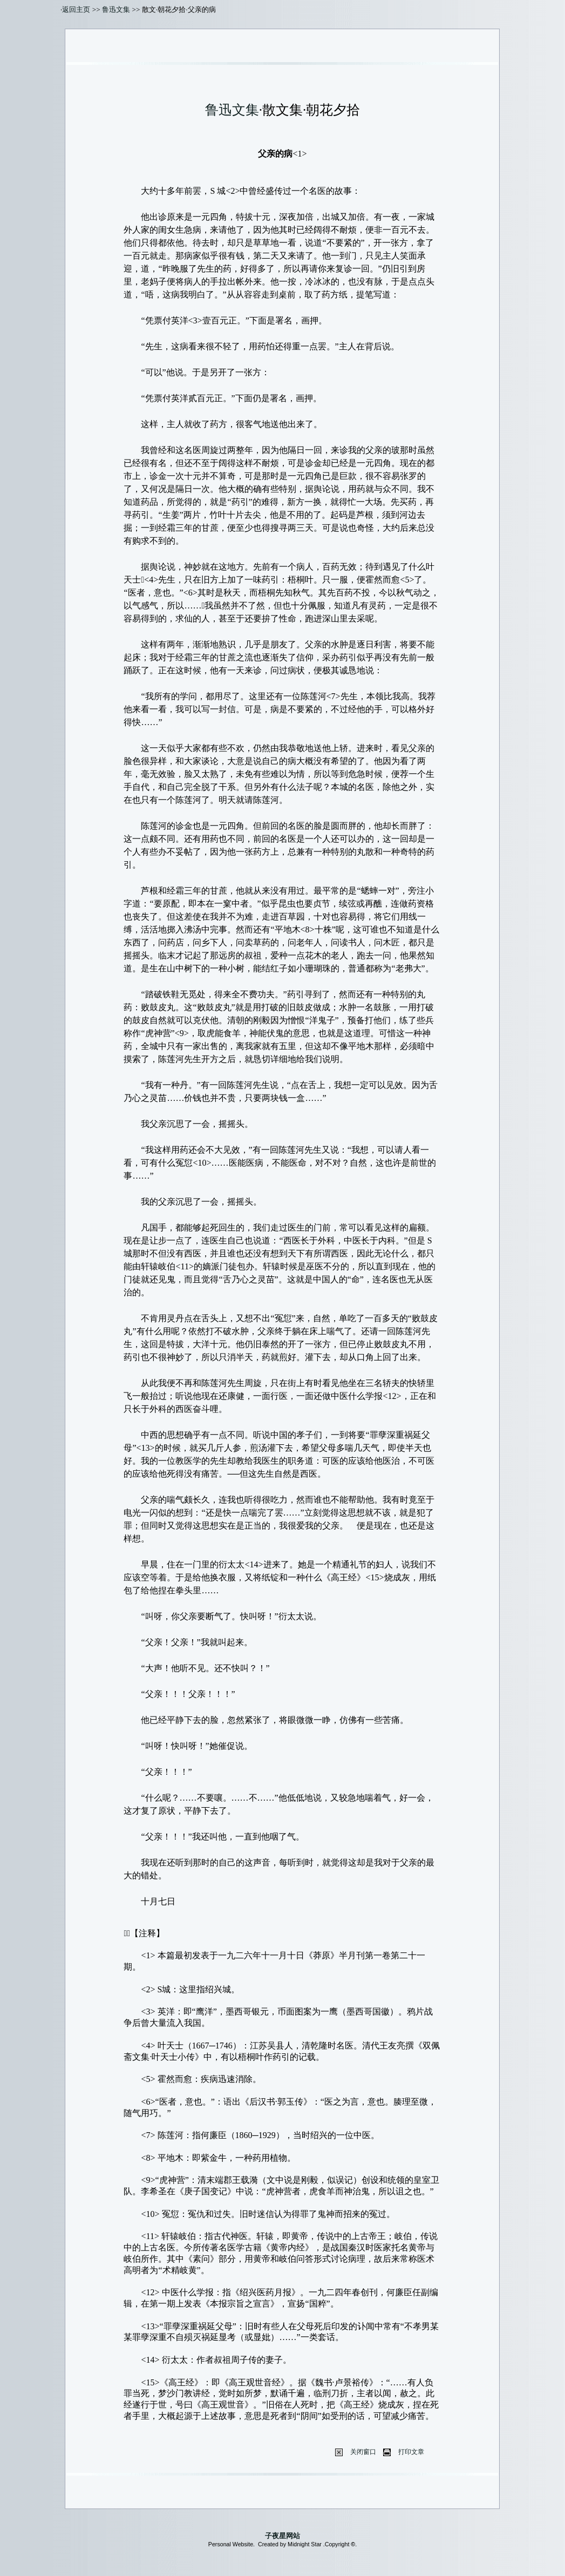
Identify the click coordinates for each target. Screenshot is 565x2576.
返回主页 (76, 9)
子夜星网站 (282, 2536)
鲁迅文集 (116, 9)
